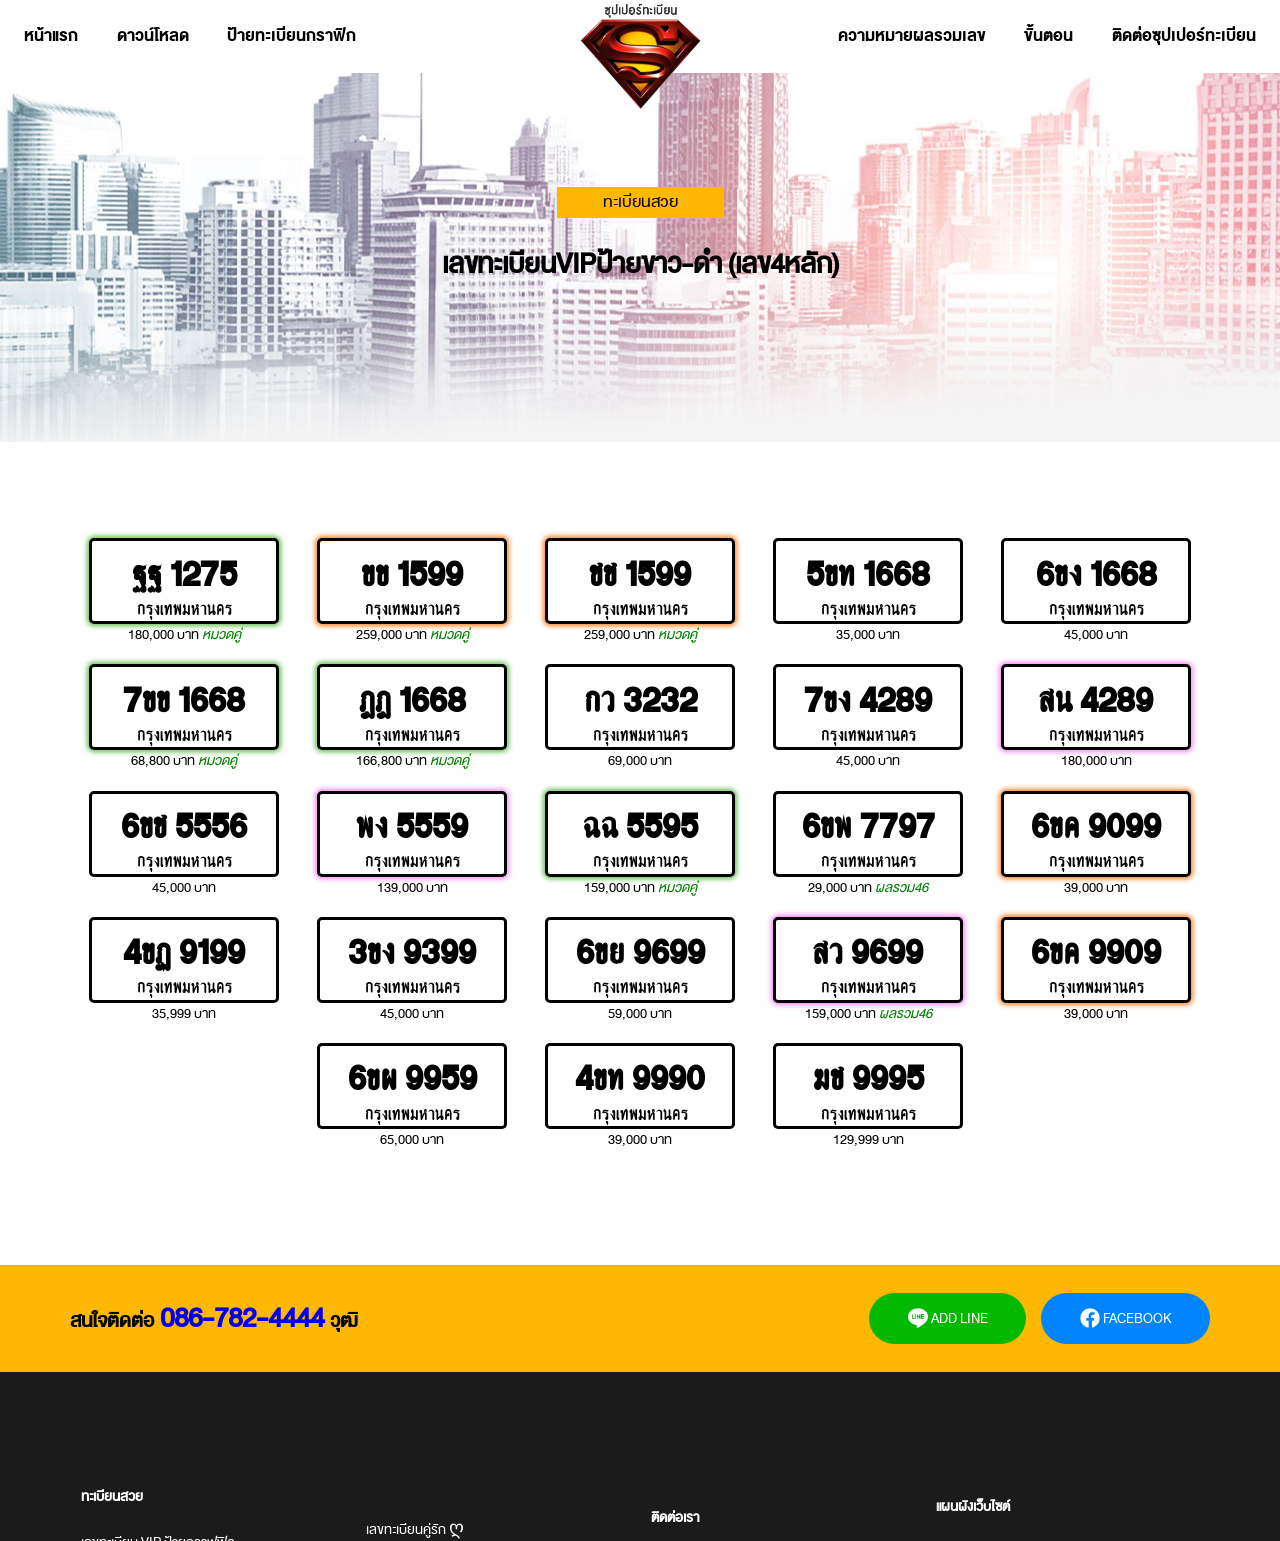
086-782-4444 (242, 1318)
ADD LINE (948, 1318)
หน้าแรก (51, 36)
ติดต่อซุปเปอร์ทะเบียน (1184, 36)
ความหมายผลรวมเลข (912, 36)
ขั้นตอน (1048, 36)
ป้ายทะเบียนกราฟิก (291, 36)
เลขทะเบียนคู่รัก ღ (415, 1529)
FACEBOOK (1126, 1318)
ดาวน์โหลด (153, 36)
